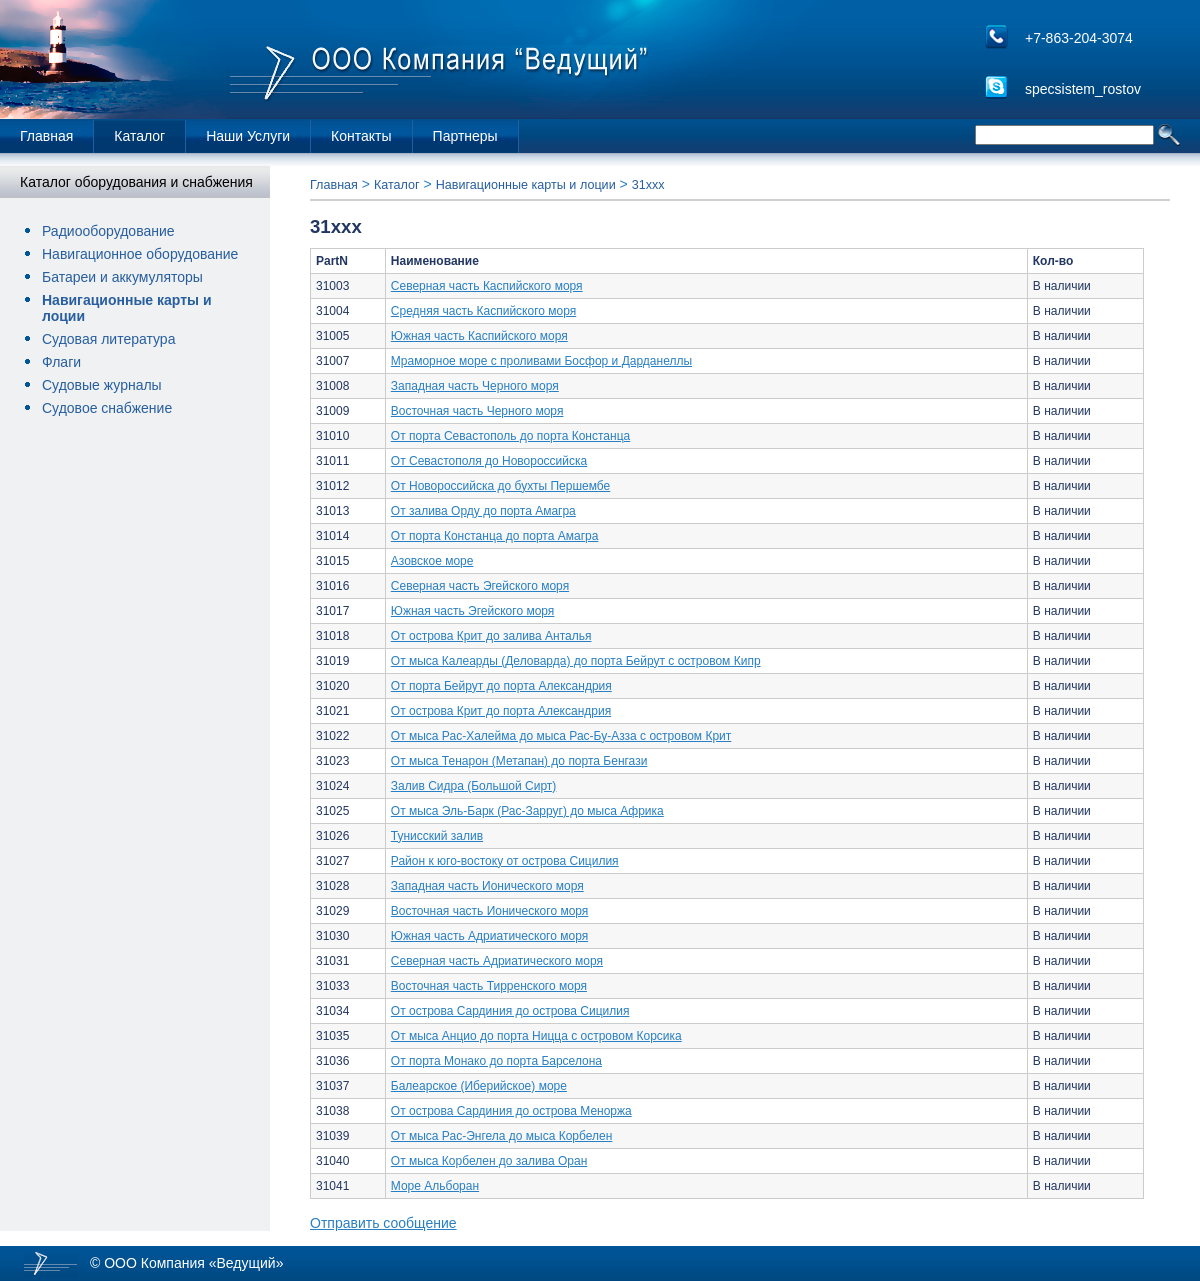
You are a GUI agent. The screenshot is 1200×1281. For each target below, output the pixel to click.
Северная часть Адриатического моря (497, 961)
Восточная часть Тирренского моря (489, 986)
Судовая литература (108, 339)
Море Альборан (435, 1186)
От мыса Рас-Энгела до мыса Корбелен (502, 1136)
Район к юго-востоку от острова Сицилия (505, 861)
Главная (46, 136)
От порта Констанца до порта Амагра (495, 536)
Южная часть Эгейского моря (473, 611)
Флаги (61, 362)
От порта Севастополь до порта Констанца (510, 436)
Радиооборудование (108, 231)
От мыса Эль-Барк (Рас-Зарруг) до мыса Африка (527, 811)
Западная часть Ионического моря (487, 886)
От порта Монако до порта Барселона (496, 1061)
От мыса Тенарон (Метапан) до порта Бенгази (519, 761)
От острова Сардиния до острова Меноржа (511, 1111)
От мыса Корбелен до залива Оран (489, 1161)
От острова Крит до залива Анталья (491, 636)
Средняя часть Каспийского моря (483, 311)
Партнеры (465, 136)
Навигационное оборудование (140, 254)
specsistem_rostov (1083, 89)
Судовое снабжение (107, 408)
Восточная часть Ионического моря (490, 911)
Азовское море (432, 561)
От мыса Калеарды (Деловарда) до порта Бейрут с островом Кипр (576, 661)
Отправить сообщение (383, 1223)
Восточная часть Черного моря (477, 411)
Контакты (361, 136)
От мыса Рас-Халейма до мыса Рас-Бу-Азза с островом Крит (561, 736)
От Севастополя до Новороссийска (489, 461)
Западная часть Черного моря (475, 386)
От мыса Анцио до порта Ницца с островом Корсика (536, 1036)
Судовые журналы (102, 385)
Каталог (139, 136)
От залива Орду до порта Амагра (483, 511)
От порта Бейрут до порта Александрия (501, 686)
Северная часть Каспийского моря (487, 286)
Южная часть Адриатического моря (489, 936)
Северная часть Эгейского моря (480, 586)
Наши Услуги (248, 136)
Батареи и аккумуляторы (122, 277)
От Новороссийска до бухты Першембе (500, 486)
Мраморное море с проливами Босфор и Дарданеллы (541, 361)
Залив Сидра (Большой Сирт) (474, 786)
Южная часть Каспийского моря (479, 336)
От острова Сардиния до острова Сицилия (510, 1011)
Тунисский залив (437, 836)
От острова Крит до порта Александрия (501, 711)
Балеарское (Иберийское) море (479, 1086)
